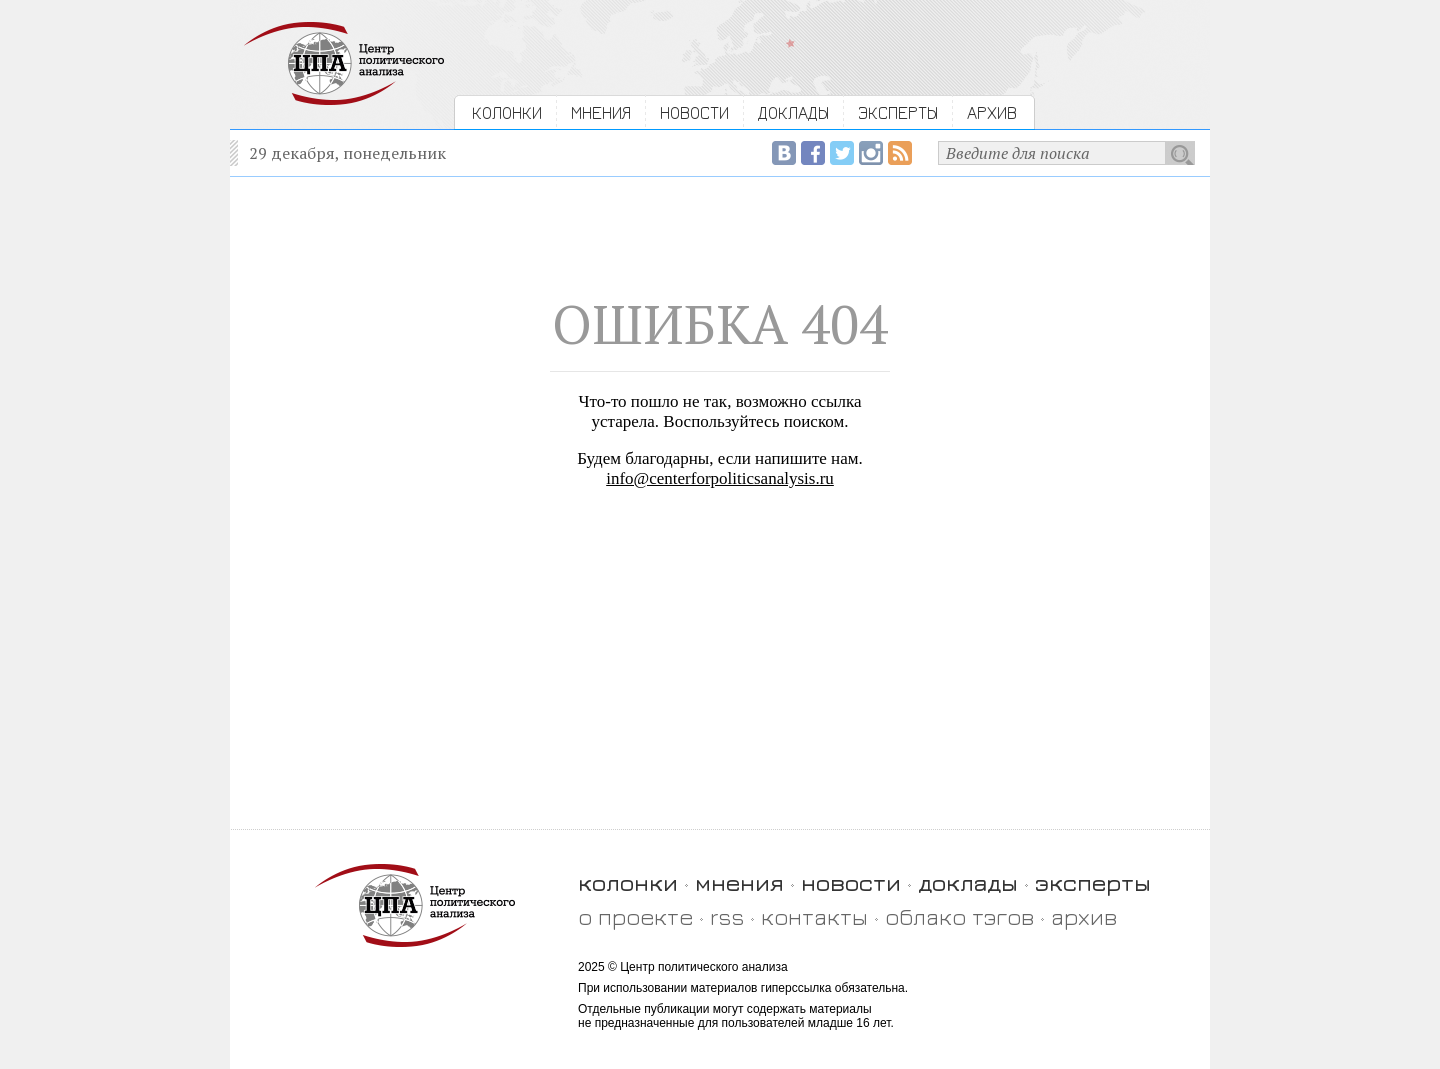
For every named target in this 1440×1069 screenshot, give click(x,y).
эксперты (1093, 882)
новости (851, 882)
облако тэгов (959, 916)
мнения (739, 882)
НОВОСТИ (694, 112)
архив (1084, 916)
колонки (628, 882)
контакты (814, 916)
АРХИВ (992, 112)
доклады (968, 882)
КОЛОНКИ (507, 112)
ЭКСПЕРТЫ (898, 112)
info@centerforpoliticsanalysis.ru (720, 478)
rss (727, 916)
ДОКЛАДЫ (793, 112)
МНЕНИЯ (601, 112)
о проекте (635, 916)
